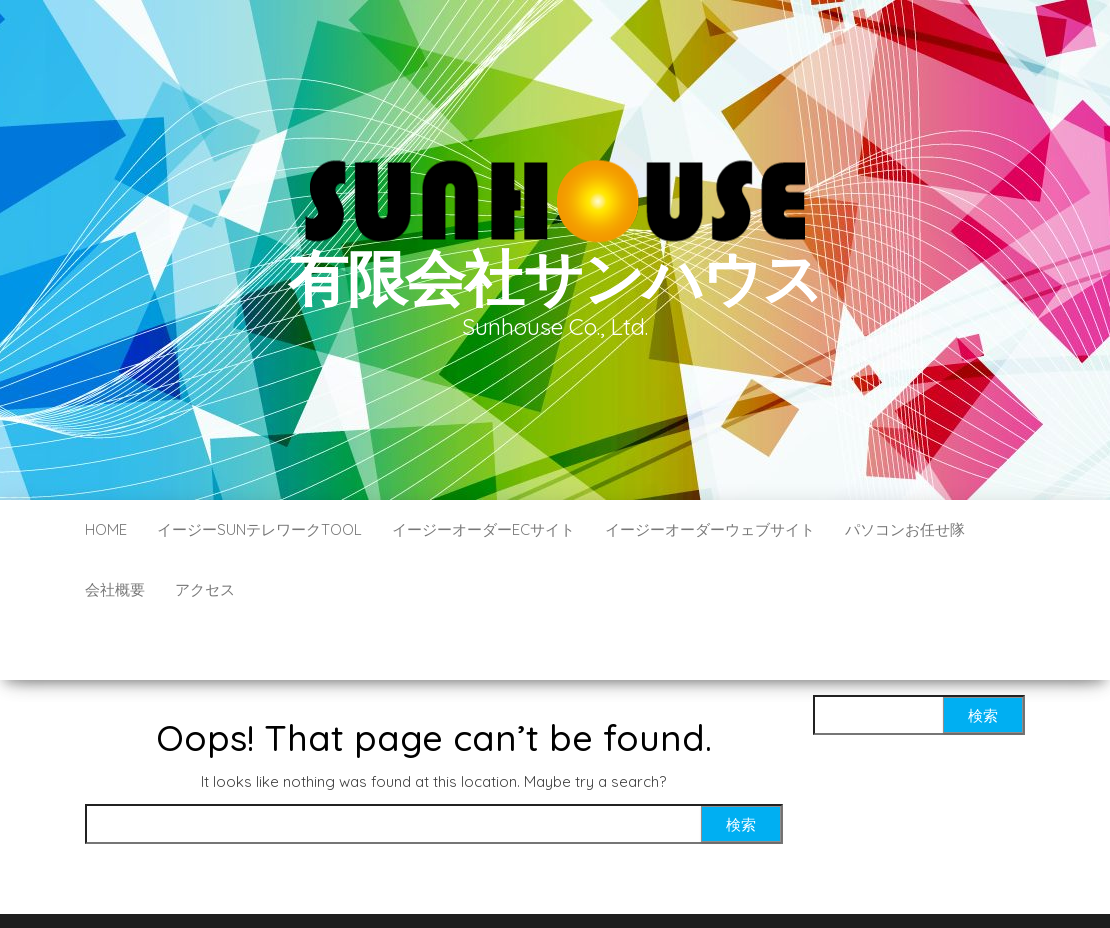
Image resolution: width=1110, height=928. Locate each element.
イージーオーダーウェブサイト (710, 529)
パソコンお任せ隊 (905, 529)
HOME (106, 529)
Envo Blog (700, 885)
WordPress (559, 885)
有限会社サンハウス (555, 277)
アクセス (205, 589)
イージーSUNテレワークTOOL (259, 529)
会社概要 (115, 589)
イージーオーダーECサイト (483, 529)
